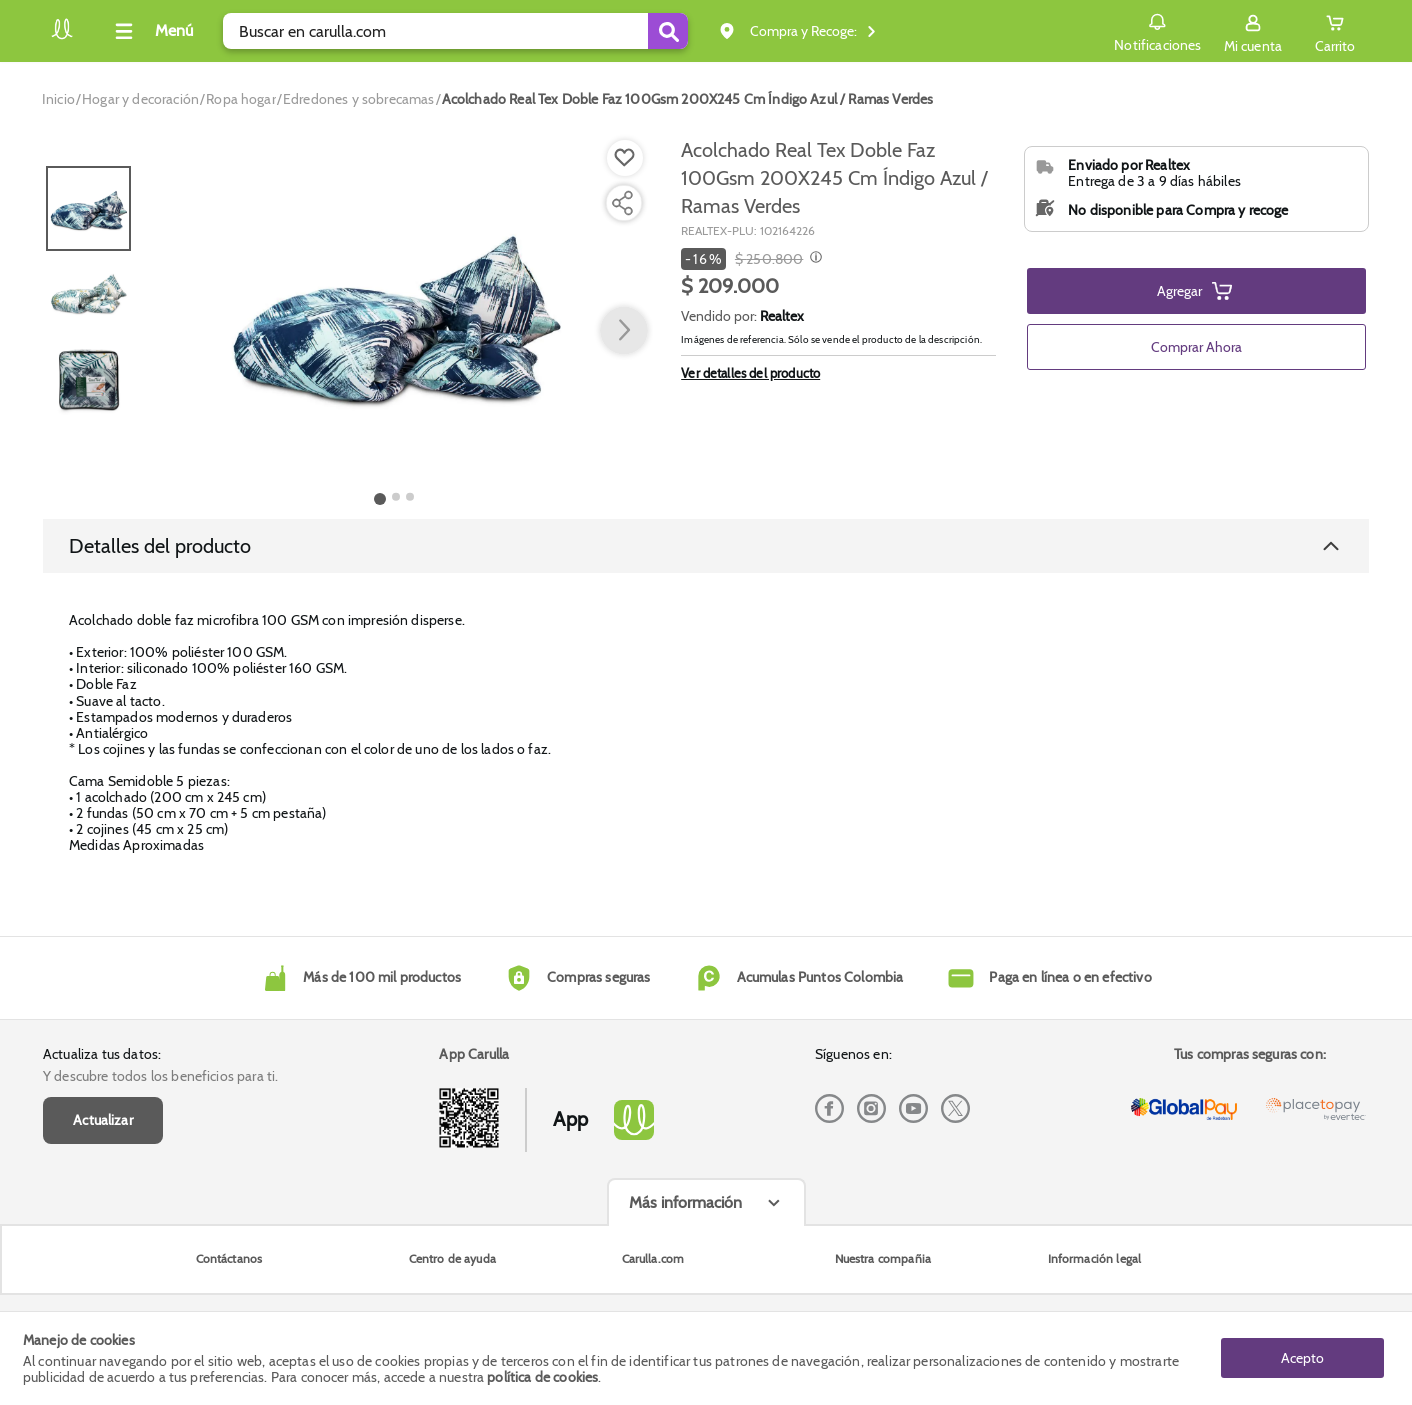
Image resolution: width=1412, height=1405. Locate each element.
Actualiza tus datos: (102, 1073)
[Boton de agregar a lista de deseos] (625, 158)
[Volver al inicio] (62, 36)
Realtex (782, 316)
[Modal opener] (813, 259)
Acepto (1302, 1358)
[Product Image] (395, 311)
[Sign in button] (1253, 31)
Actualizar (103, 1139)
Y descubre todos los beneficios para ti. (160, 1095)
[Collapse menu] (151, 31)
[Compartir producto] (622, 203)
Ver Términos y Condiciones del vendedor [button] (1183, 495)
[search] (455, 31)
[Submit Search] (668, 31)
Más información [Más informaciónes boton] (685, 1221)
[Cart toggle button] (1335, 31)
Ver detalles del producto (750, 373)
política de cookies (542, 1377)
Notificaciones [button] (1157, 30)
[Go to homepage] (58, 99)
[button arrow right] (624, 331)
